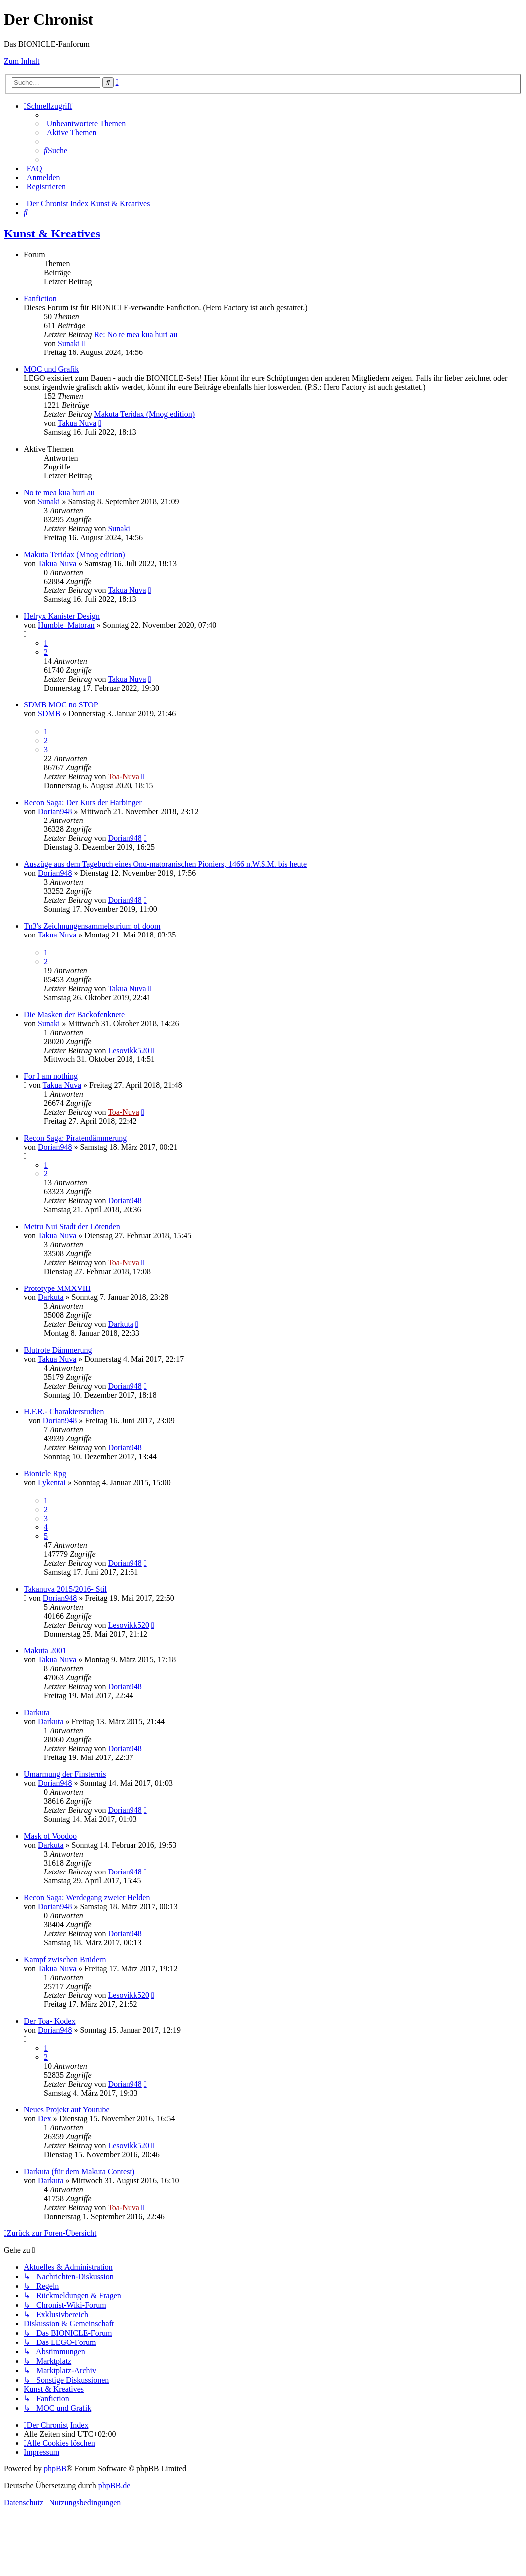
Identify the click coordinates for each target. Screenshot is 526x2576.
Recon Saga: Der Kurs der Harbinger (83, 802)
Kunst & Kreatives (52, 233)
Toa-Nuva (123, 776)
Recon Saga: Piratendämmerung (75, 1138)
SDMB (49, 713)
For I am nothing (51, 1076)
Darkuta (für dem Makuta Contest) (79, 2171)
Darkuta (51, 1297)
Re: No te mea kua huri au (135, 334)
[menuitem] (85, 123)
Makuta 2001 (45, 1650)
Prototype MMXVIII (57, 1288)
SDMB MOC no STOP (61, 705)
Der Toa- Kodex (49, 2021)
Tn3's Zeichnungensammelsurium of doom (92, 926)
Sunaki (69, 343)
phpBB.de (114, 2485)
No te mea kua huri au (59, 492)
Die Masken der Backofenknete (74, 1014)
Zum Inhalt (22, 61)
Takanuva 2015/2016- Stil (65, 1589)
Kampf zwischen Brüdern (65, 1959)
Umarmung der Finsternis (65, 1774)
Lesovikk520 (128, 1050)
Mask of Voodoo (50, 1836)
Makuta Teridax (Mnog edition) (144, 414)
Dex (44, 2118)
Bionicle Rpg (45, 1473)
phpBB (55, 2468)
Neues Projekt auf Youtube (67, 2110)
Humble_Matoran (66, 625)
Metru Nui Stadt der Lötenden (72, 1226)
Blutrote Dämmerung (58, 1350)
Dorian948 (55, 811)
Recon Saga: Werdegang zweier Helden (87, 1897)
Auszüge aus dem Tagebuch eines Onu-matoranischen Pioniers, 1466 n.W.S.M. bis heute (165, 864)
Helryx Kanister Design (62, 616)
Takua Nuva (77, 423)
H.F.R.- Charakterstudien (64, 1411)
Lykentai (52, 1482)
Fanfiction (40, 298)
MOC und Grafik (51, 369)
